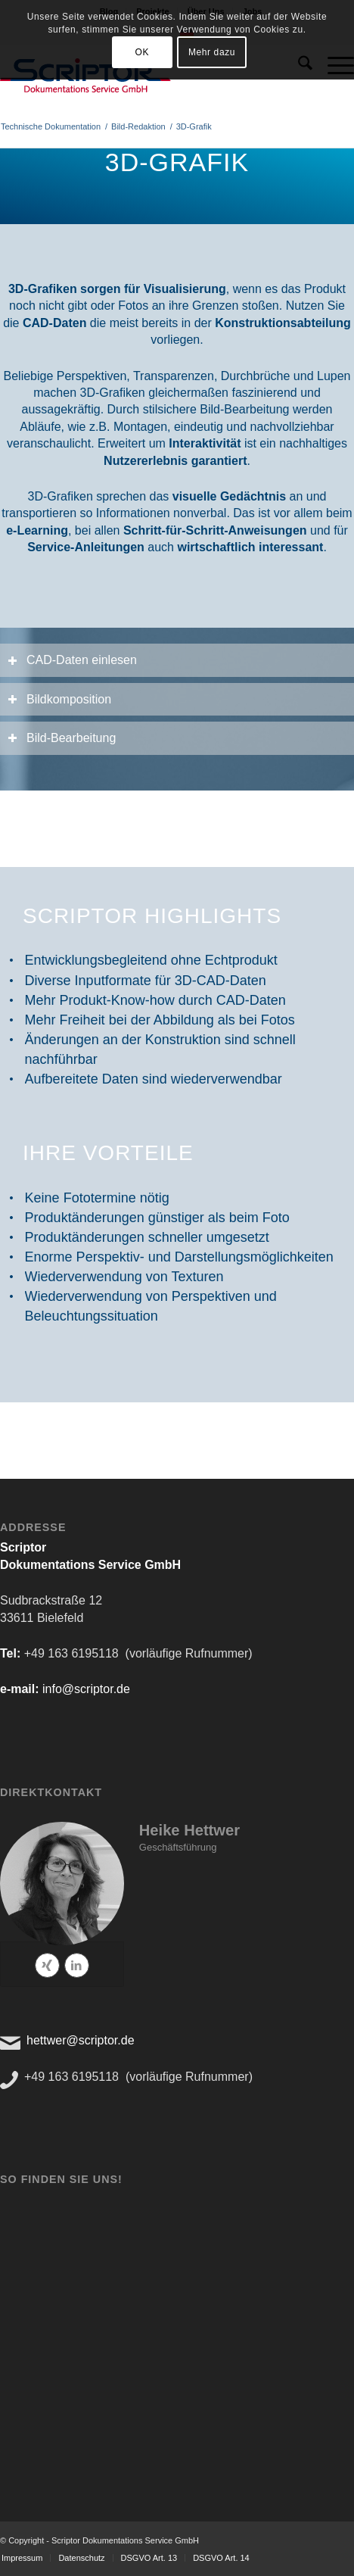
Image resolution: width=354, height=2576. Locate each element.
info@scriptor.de (86, 1689)
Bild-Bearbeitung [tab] (62, 737)
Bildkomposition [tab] (59, 699)
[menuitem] (81, 2558)
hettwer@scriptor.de (80, 2040)
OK (142, 52)
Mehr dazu (211, 52)
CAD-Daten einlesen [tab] (72, 659)
